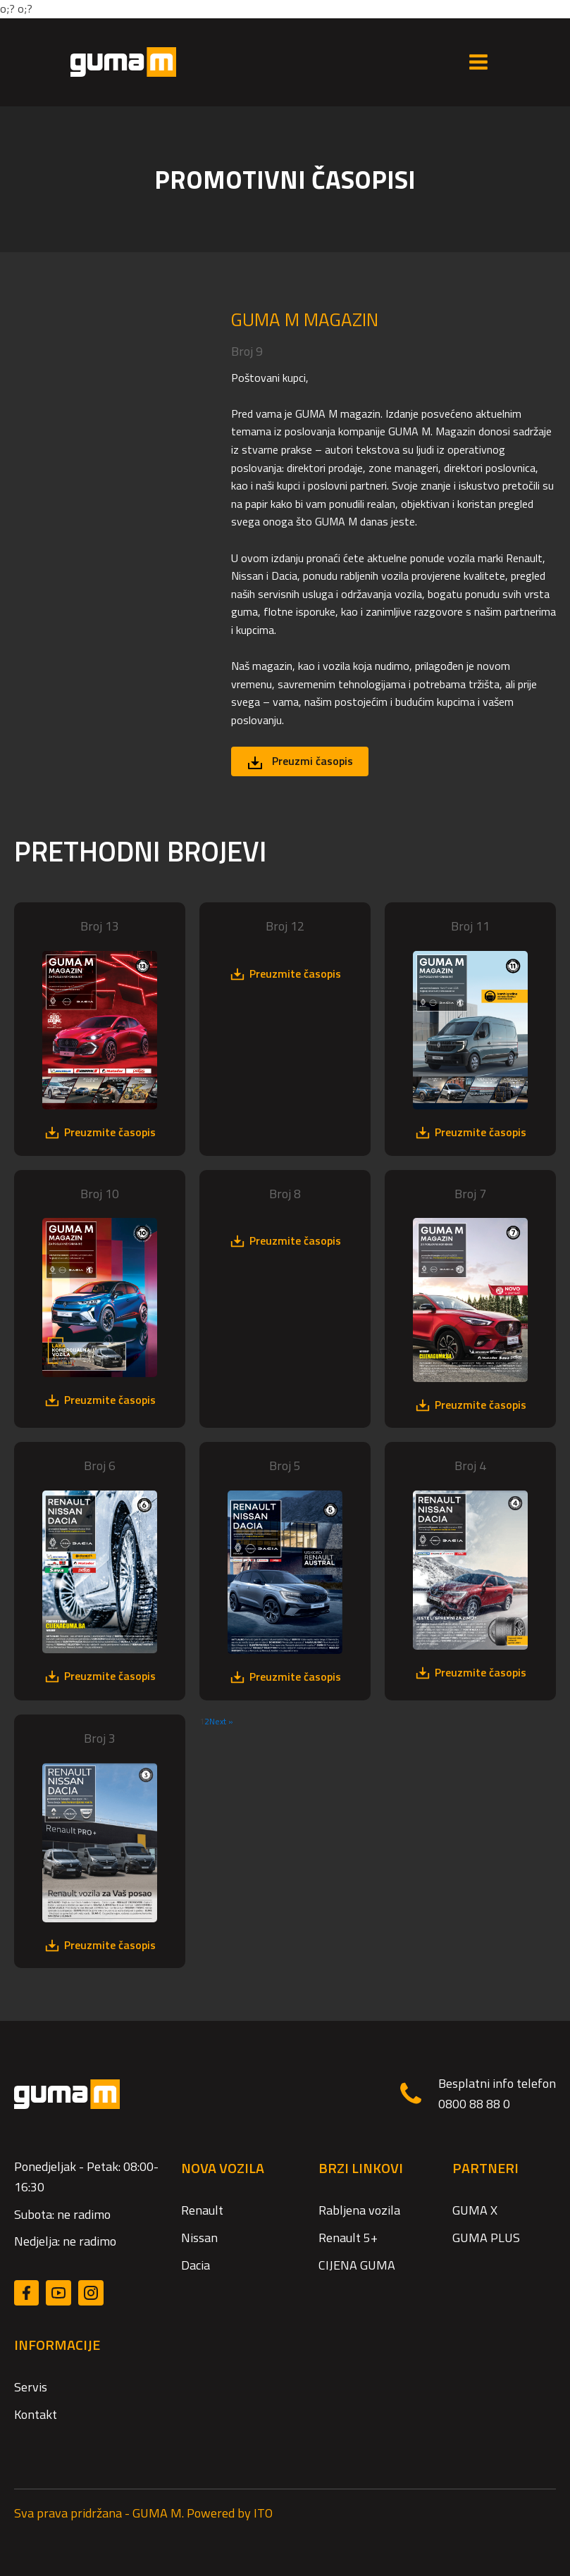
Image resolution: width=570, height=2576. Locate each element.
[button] (299, 761)
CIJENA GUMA (356, 2265)
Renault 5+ (348, 2237)
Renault (202, 2210)
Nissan (199, 2237)
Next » (221, 1721)
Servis (30, 2386)
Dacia (195, 2265)
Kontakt (35, 2414)
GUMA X (474, 2210)
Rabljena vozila (359, 2210)
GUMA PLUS (486, 2237)
